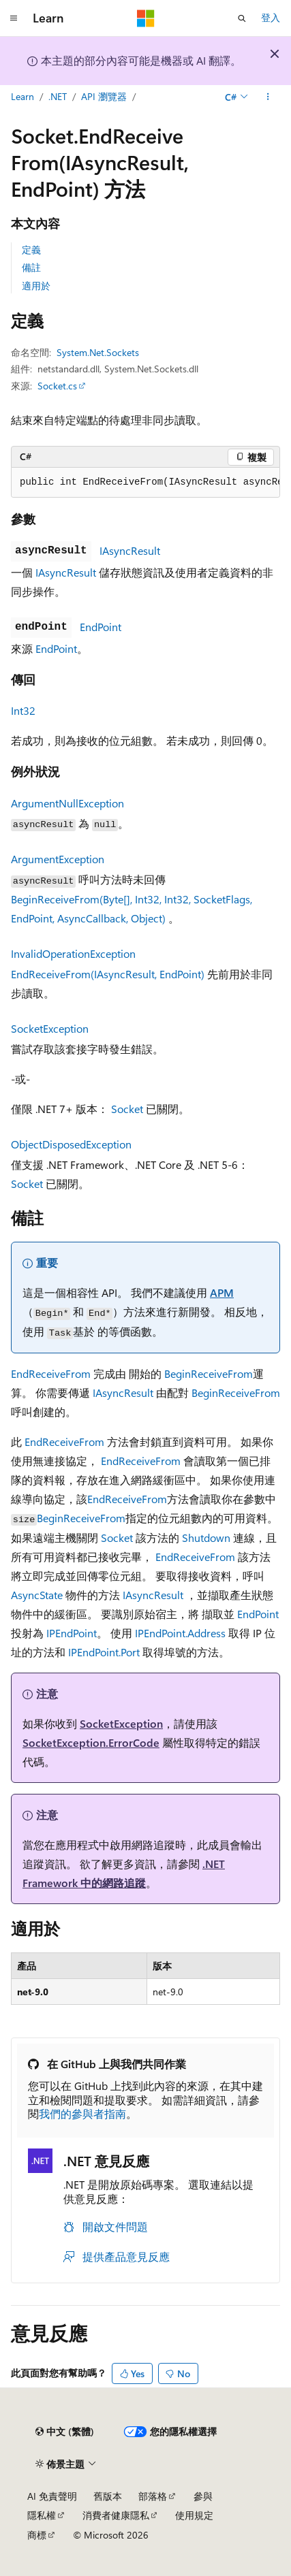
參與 (203, 2496)
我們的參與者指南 (82, 2113)
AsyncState (37, 1595)
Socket (127, 1108)
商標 (36, 2534)
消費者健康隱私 (115, 2515)
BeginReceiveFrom (208, 1373)
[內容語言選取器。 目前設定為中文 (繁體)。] (64, 2432)
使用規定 (194, 2515)
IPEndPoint (71, 1633)
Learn (22, 96)
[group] (145, 483)
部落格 (152, 2496)
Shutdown (206, 1537)
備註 (31, 267)
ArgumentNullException (67, 803)
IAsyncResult (129, 550)
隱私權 (41, 2515)
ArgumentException (57, 859)
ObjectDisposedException (71, 1144)
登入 (270, 17)
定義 (31, 249)
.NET (57, 96)
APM (222, 1292)
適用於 (36, 285)
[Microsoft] (146, 18)
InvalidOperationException (73, 953)
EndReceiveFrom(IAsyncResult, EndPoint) (107, 974)
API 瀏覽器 (104, 96)
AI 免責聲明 (52, 2496)
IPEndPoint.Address (180, 1633)
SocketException (50, 1028)
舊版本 (107, 2496)
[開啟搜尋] (242, 18)
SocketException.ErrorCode (90, 1742)
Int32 (23, 710)
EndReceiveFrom (51, 1373)
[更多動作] (268, 97)
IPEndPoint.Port (104, 1652)
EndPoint (100, 626)
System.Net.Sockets (98, 352)
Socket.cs (57, 385)
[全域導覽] (13, 18)
